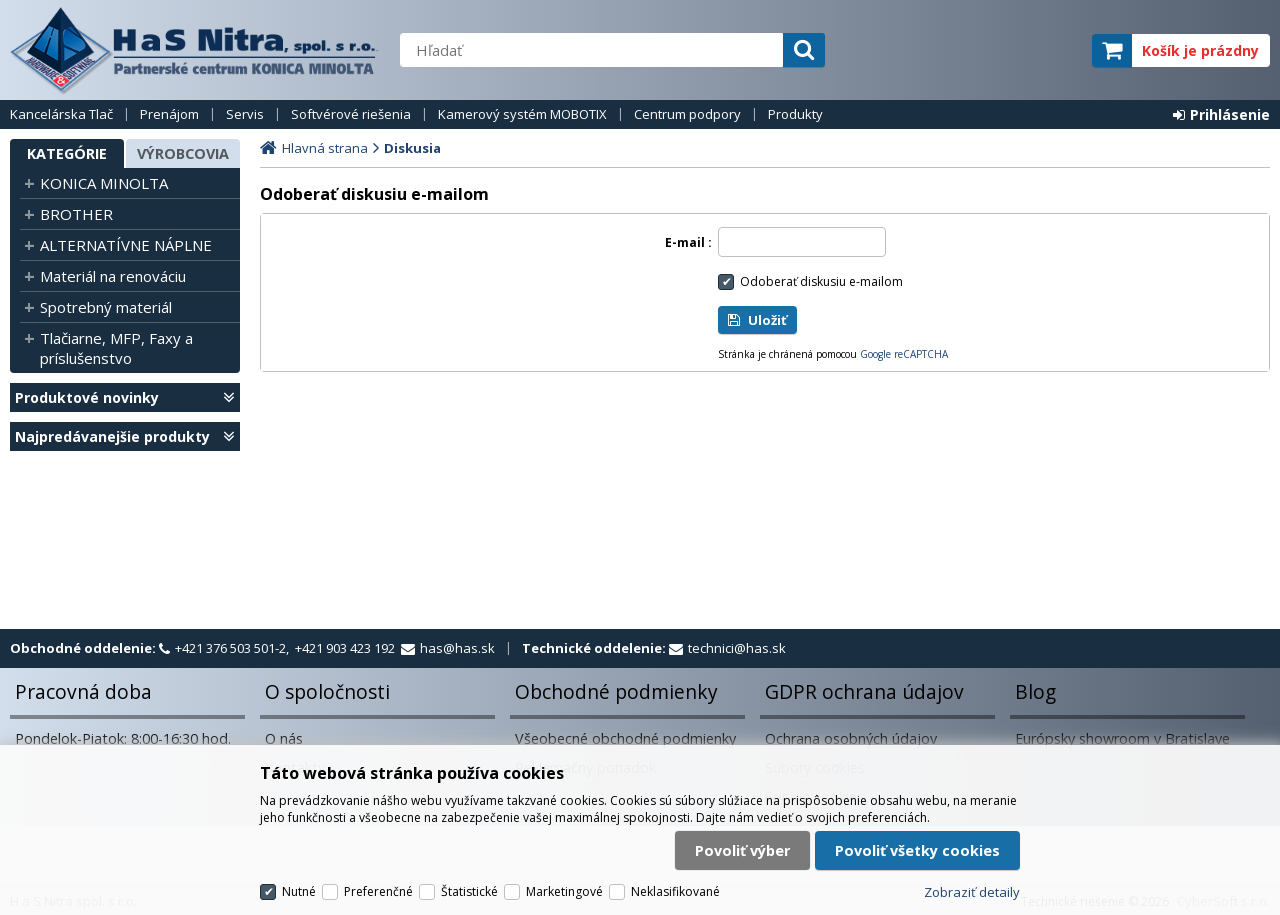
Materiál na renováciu (113, 276)
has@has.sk (457, 648)
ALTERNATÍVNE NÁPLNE (126, 245)
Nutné (299, 891)
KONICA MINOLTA (104, 183)
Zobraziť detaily (972, 892)
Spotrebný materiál (106, 307)
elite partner (1050, 50)
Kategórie (67, 153)
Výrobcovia (183, 153)
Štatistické (469, 891)
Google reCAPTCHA (904, 354)
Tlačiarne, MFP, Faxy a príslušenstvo (116, 348)
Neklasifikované (675, 891)
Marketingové (564, 891)
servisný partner (977, 50)
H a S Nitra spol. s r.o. (195, 50)
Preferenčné (378, 891)
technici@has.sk (737, 648)
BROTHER (76, 214)
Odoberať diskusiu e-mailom (821, 281)
